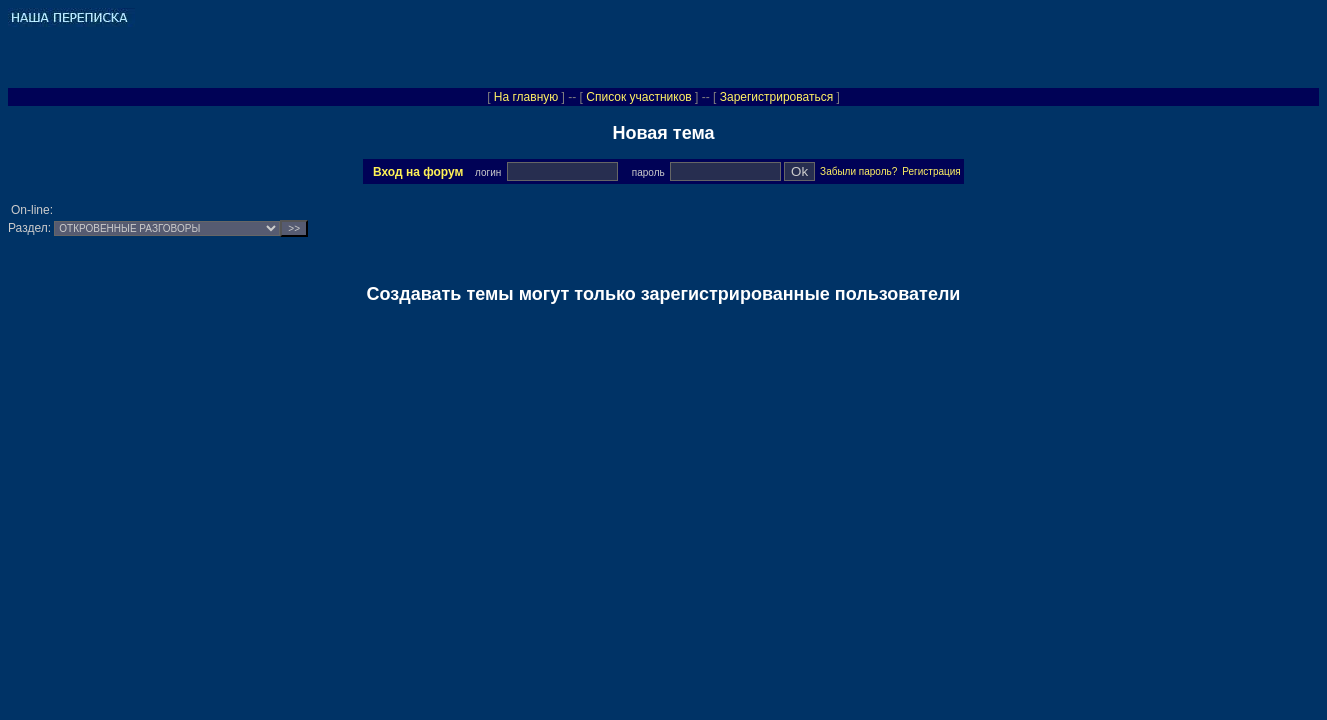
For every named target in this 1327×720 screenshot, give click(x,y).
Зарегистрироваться (776, 97)
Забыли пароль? (858, 171)
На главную (526, 97)
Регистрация (931, 171)
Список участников (638, 97)
